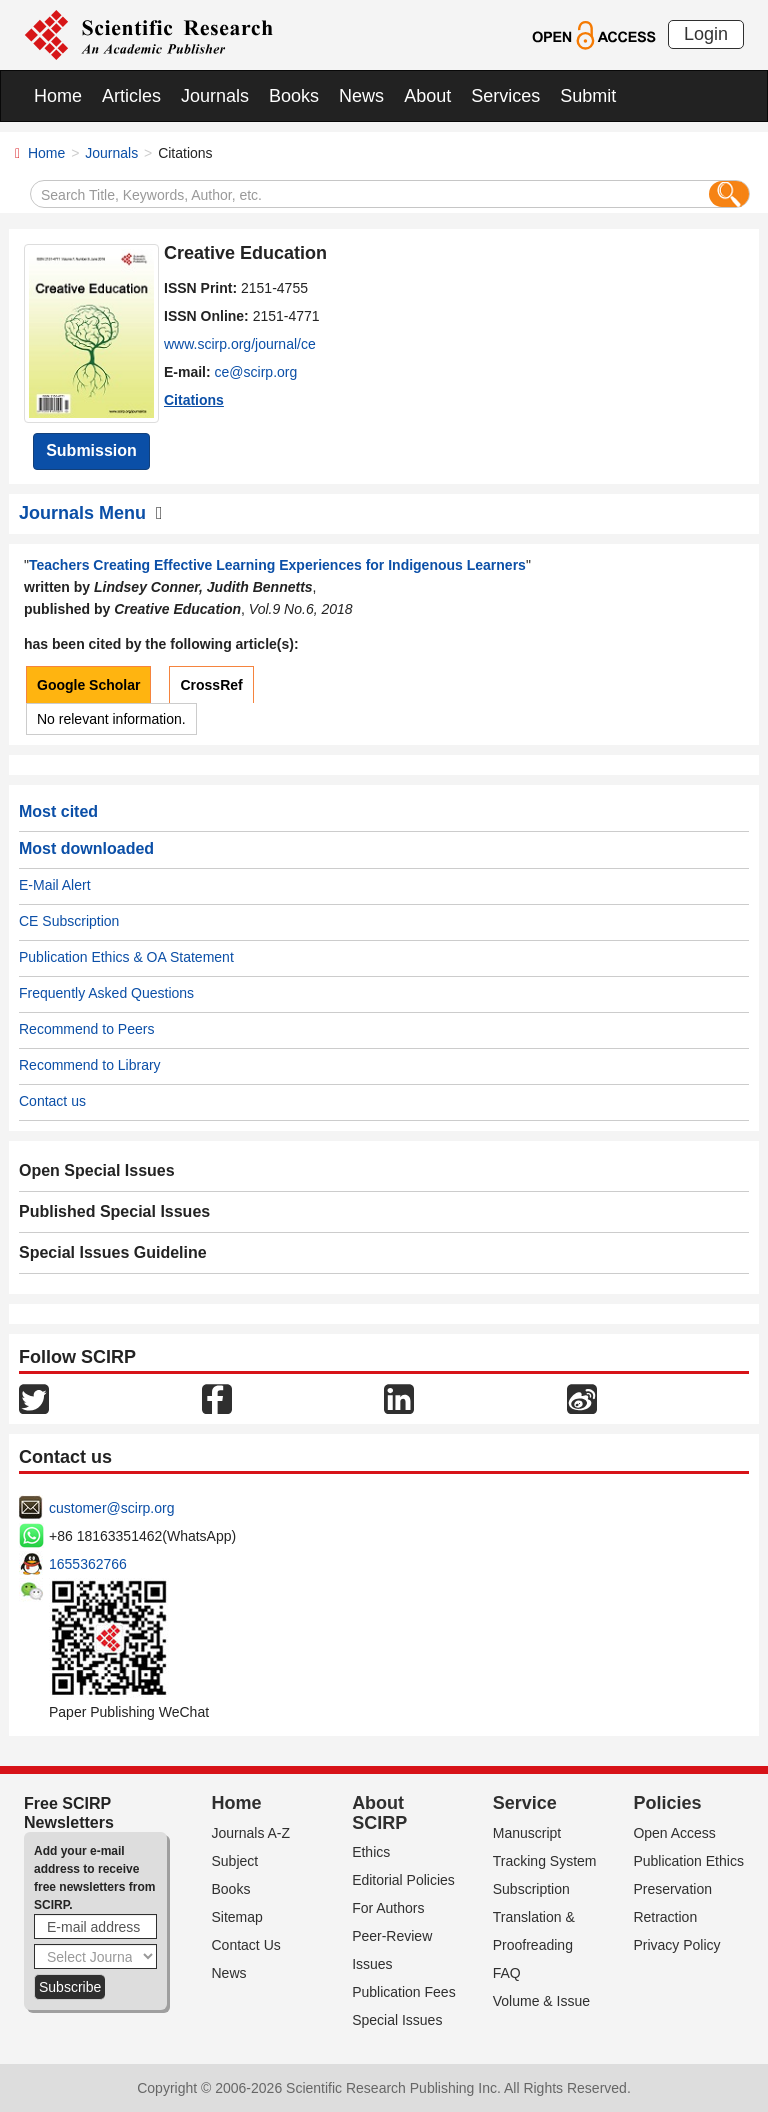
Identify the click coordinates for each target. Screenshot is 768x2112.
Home (58, 96)
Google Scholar (88, 685)
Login (706, 34)
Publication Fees (404, 1992)
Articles (131, 96)
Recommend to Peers (86, 1029)
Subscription (531, 1889)
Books (294, 96)
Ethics (371, 1852)
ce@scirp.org (256, 372)
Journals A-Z (251, 1833)
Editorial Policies (403, 1880)
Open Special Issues (97, 1170)
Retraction (665, 1917)
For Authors (388, 1908)
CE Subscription (69, 921)
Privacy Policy (676, 1945)
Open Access (674, 1833)
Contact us (52, 1101)
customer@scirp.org (111, 1508)
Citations (194, 400)
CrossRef (211, 685)
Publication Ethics (688, 1861)
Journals (215, 96)
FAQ (507, 1973)
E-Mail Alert (55, 885)
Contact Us (246, 1945)
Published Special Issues (114, 1211)
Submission (91, 450)
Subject (235, 1861)
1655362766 (88, 1564)
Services (505, 96)
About (427, 96)
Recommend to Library (90, 1065)
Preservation (672, 1889)
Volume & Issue (541, 2001)
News (361, 96)
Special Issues (397, 2020)
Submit (588, 96)
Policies (667, 1803)
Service (525, 1803)
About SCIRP (379, 1813)
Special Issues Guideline (113, 1252)
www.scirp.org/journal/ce (240, 344)
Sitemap (237, 1917)
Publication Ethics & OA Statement (126, 957)
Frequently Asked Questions (106, 993)
